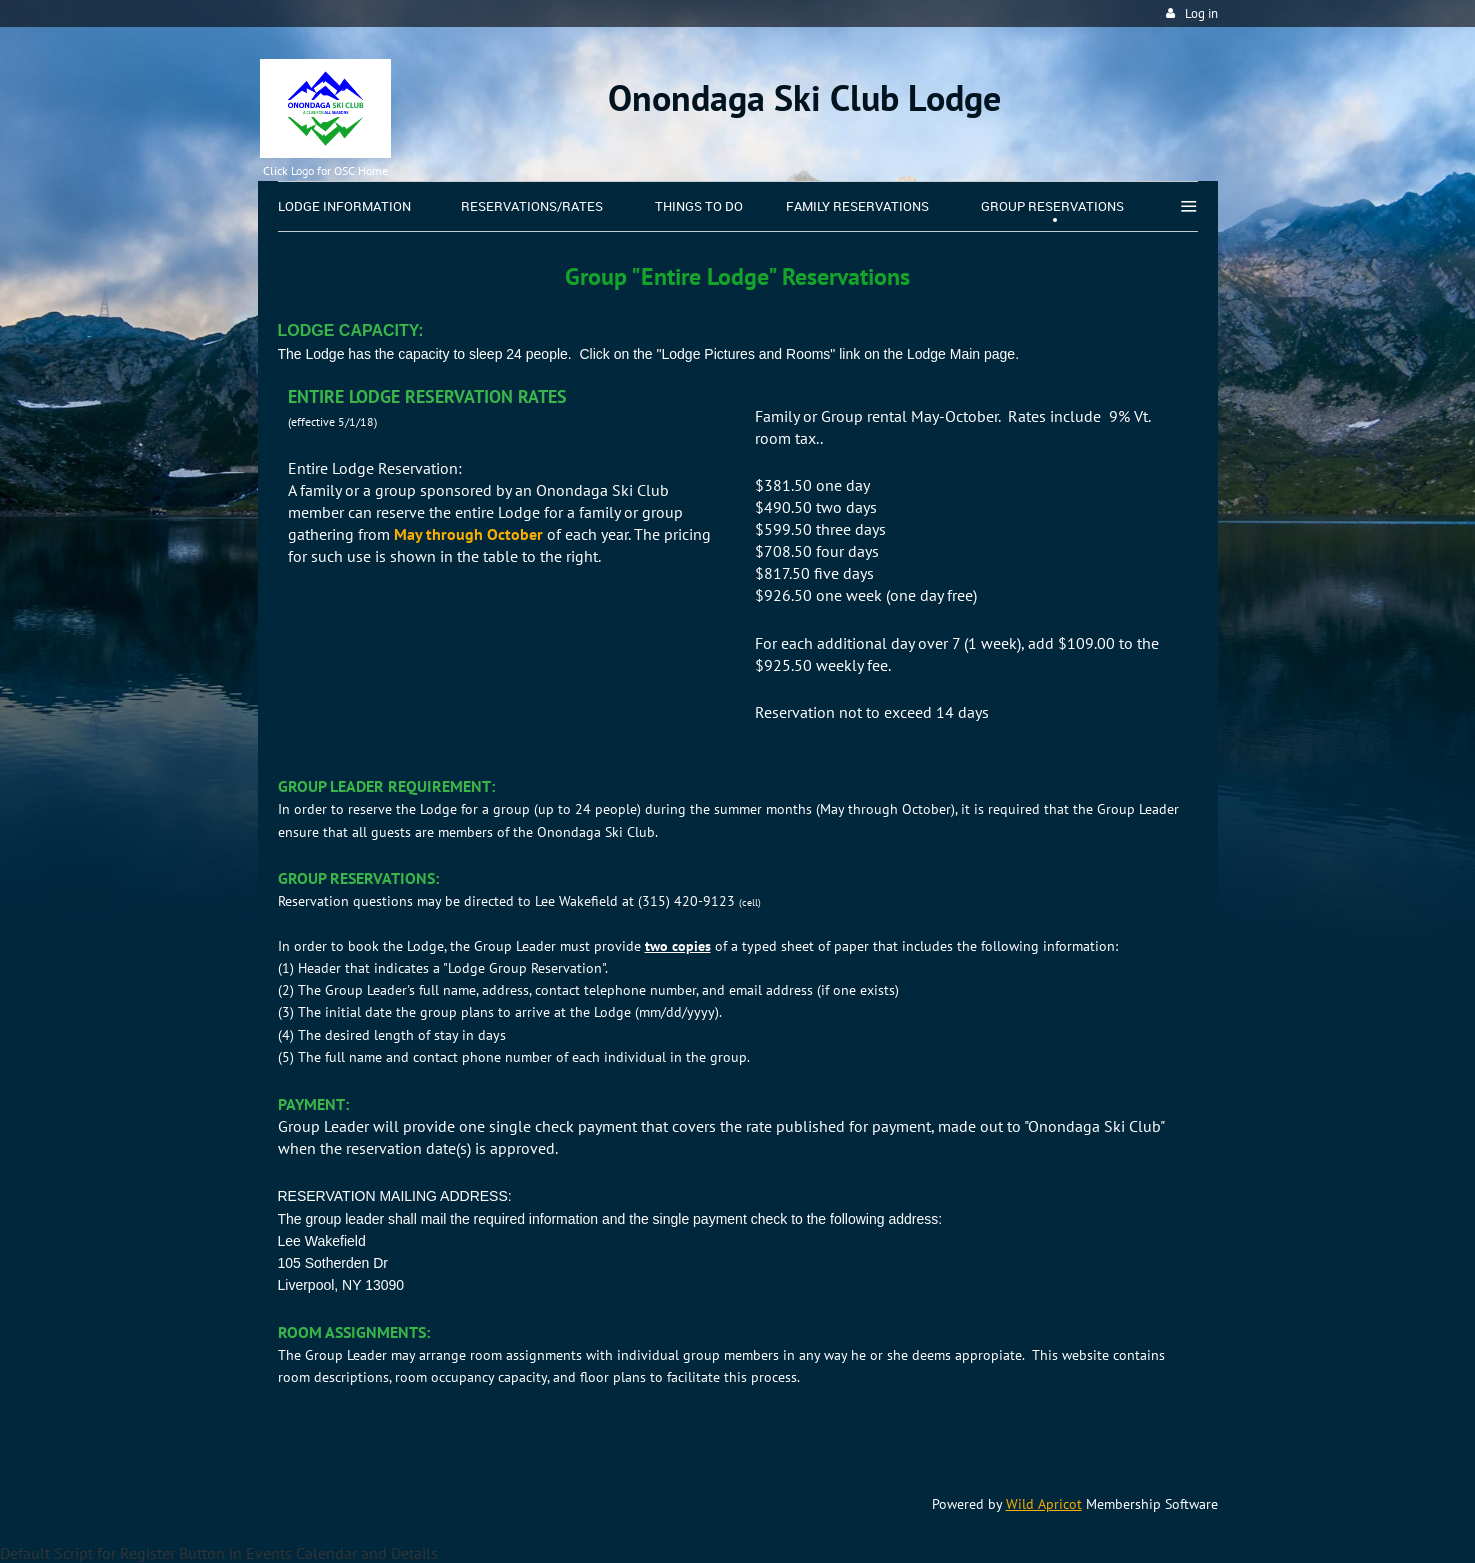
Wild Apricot (1044, 1504)
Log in (1201, 13)
